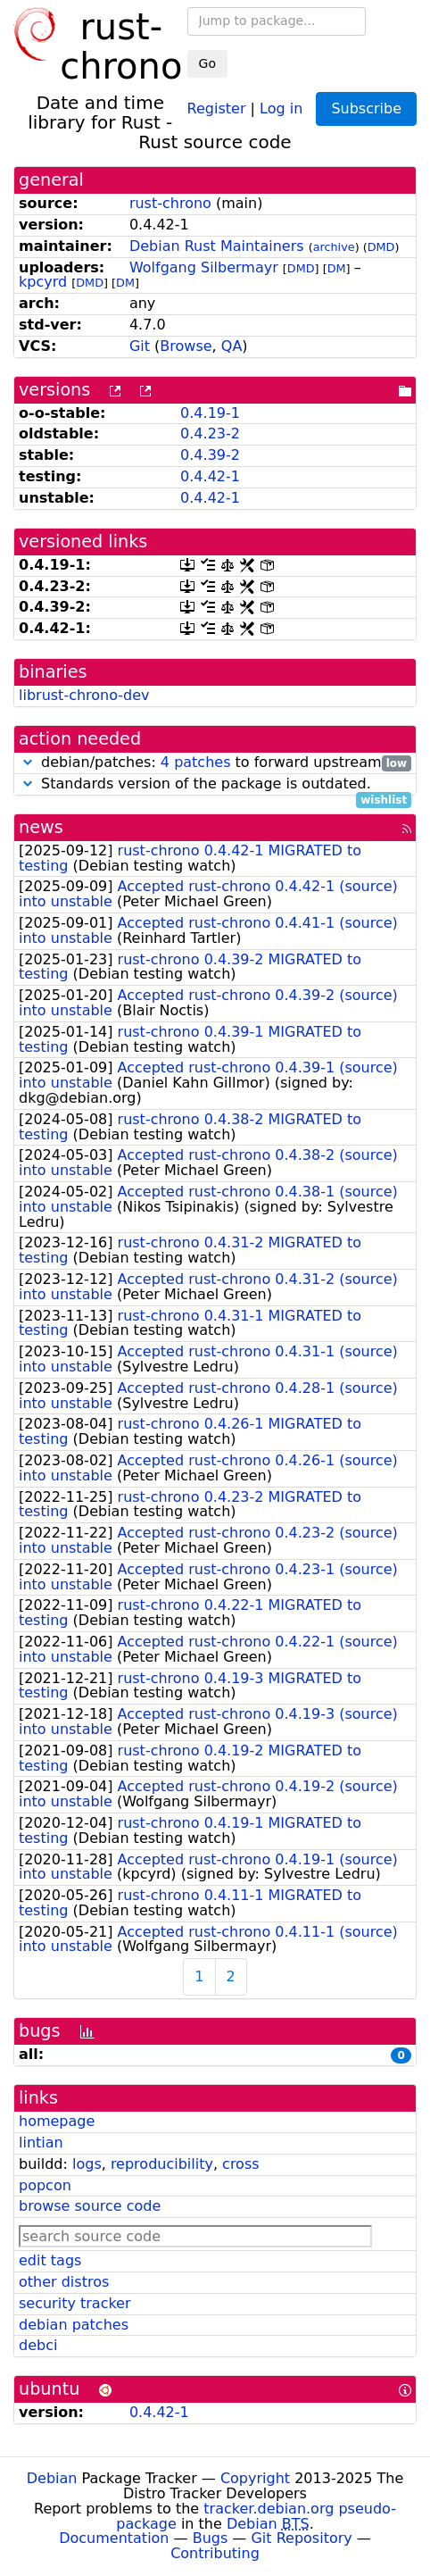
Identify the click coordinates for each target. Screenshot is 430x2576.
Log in (281, 107)
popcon (45, 2185)
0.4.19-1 (210, 412)
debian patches (73, 2324)
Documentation (114, 2538)
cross (240, 2163)
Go (207, 63)
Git (139, 346)
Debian (52, 2478)
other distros (64, 2281)
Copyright (255, 2478)
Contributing (215, 2553)
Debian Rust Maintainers (216, 246)
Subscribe (366, 108)
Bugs (210, 2538)
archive (334, 247)
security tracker (75, 2303)
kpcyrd (43, 281)
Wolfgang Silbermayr (203, 267)
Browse (185, 346)
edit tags (50, 2260)
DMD (381, 247)
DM (336, 268)
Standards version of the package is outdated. (215, 784)
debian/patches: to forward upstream (215, 763)
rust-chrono (170, 203)
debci (38, 2345)
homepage (57, 2121)
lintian (41, 2142)
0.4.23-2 (210, 433)
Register (216, 107)
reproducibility (162, 2163)
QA (232, 346)
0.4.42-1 (210, 476)
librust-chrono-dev (84, 695)
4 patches (196, 762)
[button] (27, 762)
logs (87, 2163)
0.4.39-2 (210, 454)
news (41, 827)
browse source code (90, 2205)
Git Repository (301, 2538)
